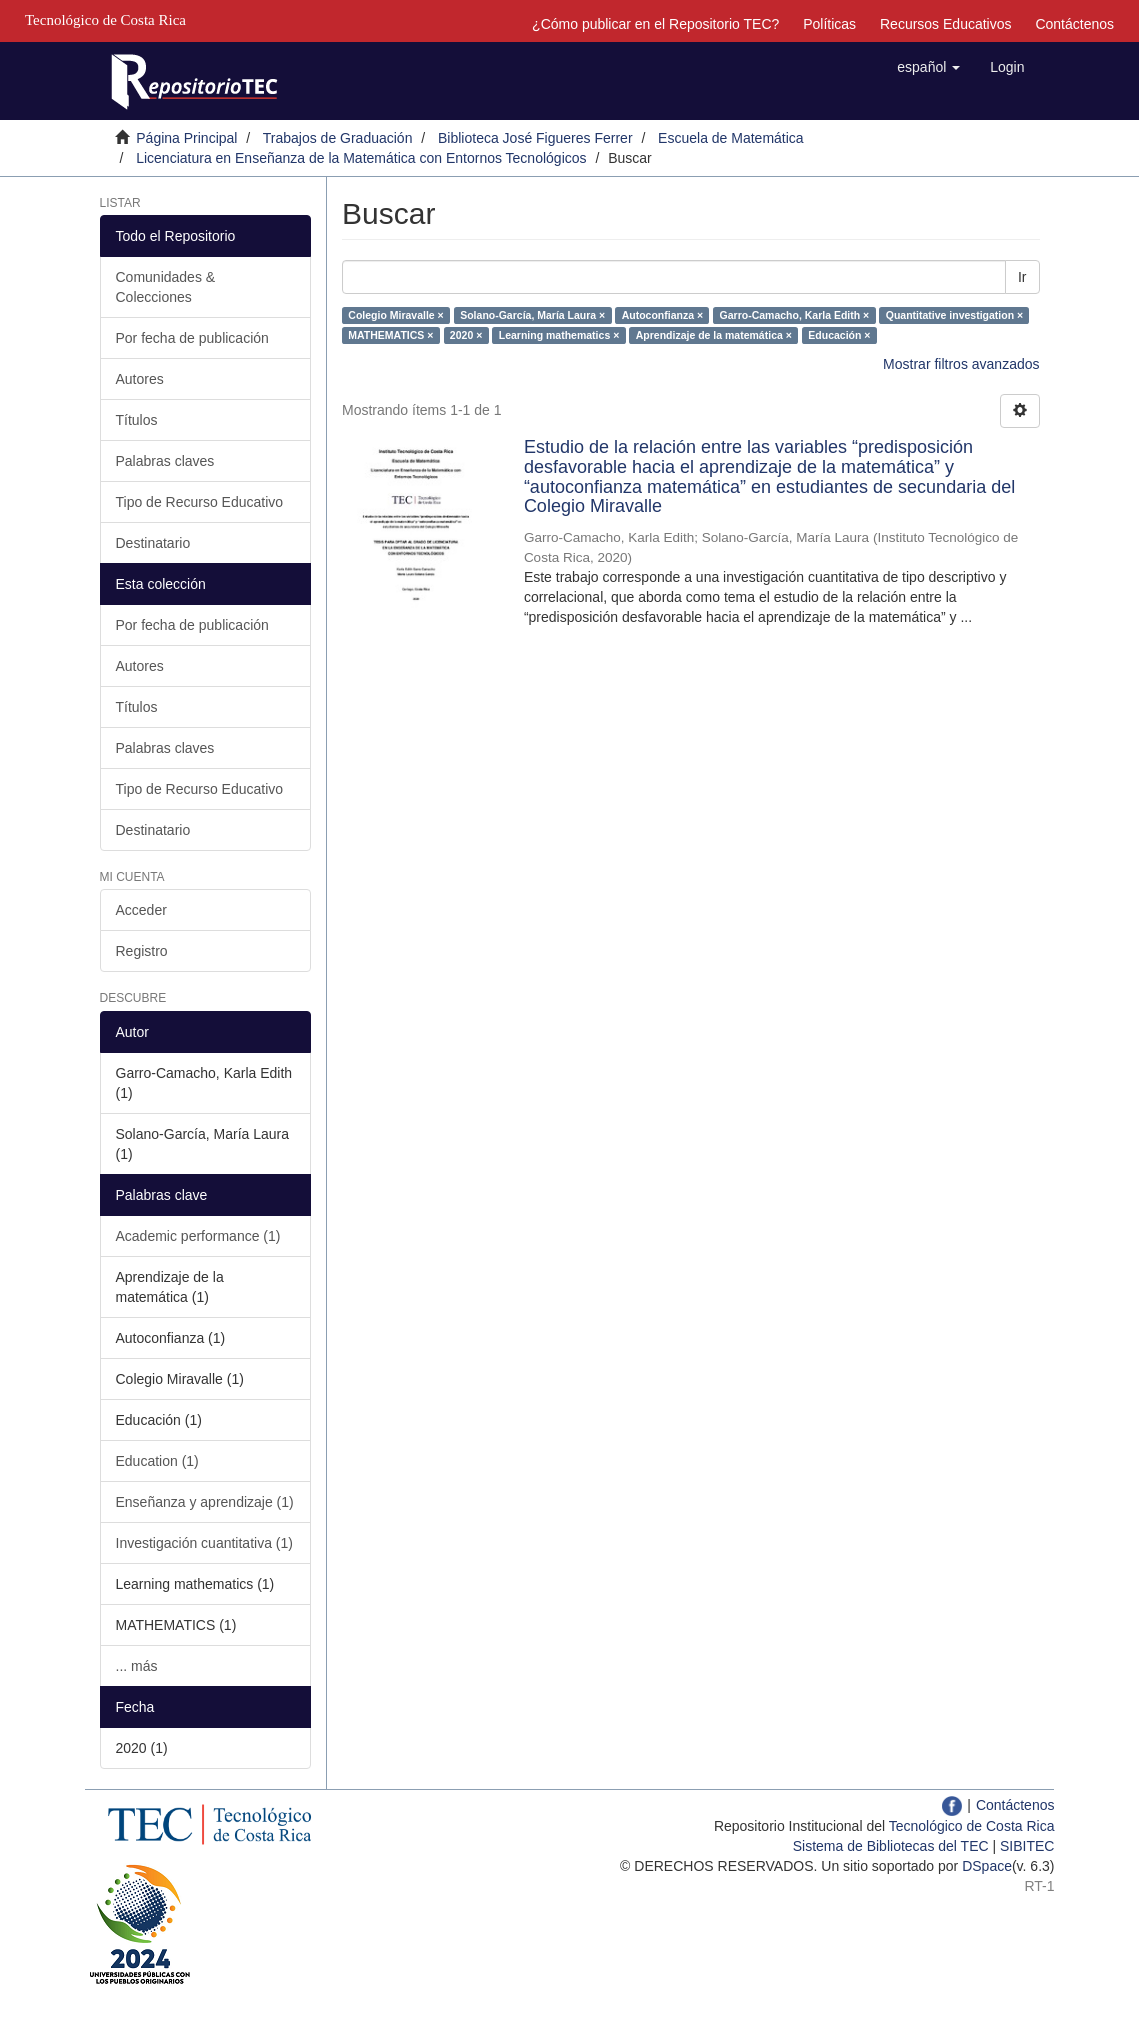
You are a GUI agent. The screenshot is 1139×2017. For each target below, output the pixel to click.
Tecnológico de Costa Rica (972, 1826)
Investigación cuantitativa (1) (204, 1543)
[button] (928, 67)
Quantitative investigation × (954, 315)
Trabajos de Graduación (338, 138)
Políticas (829, 24)
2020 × (466, 335)
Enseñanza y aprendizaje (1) (205, 1502)
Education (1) (157, 1461)
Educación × (839, 335)
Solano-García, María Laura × (532, 315)
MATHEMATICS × (390, 335)
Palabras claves (165, 461)
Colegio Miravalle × (395, 315)
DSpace (987, 1866)
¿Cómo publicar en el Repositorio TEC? (655, 24)
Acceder (141, 910)
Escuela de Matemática (731, 138)
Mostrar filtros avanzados (961, 364)
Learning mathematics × (559, 335)
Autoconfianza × (662, 315)
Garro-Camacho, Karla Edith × (795, 315)
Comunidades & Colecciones (166, 287)
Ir (1022, 277)
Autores (140, 379)
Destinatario (153, 543)
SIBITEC (1027, 1846)
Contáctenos (1074, 24)
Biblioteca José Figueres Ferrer (535, 138)
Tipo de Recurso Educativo (200, 502)
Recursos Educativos (946, 24)
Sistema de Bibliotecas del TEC (891, 1846)
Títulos (137, 420)
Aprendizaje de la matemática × (714, 335)
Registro (142, 951)
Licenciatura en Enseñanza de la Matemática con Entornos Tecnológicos (361, 158)
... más (137, 1666)
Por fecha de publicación (192, 338)
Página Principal (186, 138)
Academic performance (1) (198, 1236)
